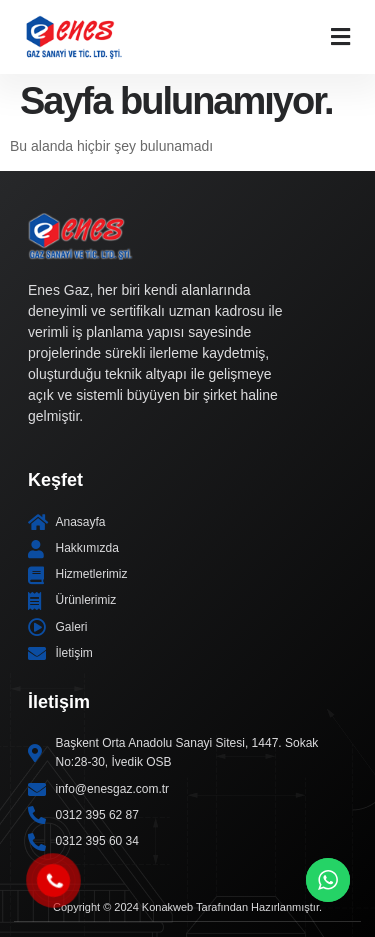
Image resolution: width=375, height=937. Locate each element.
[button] (340, 36)
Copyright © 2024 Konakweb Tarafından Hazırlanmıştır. (187, 907)
